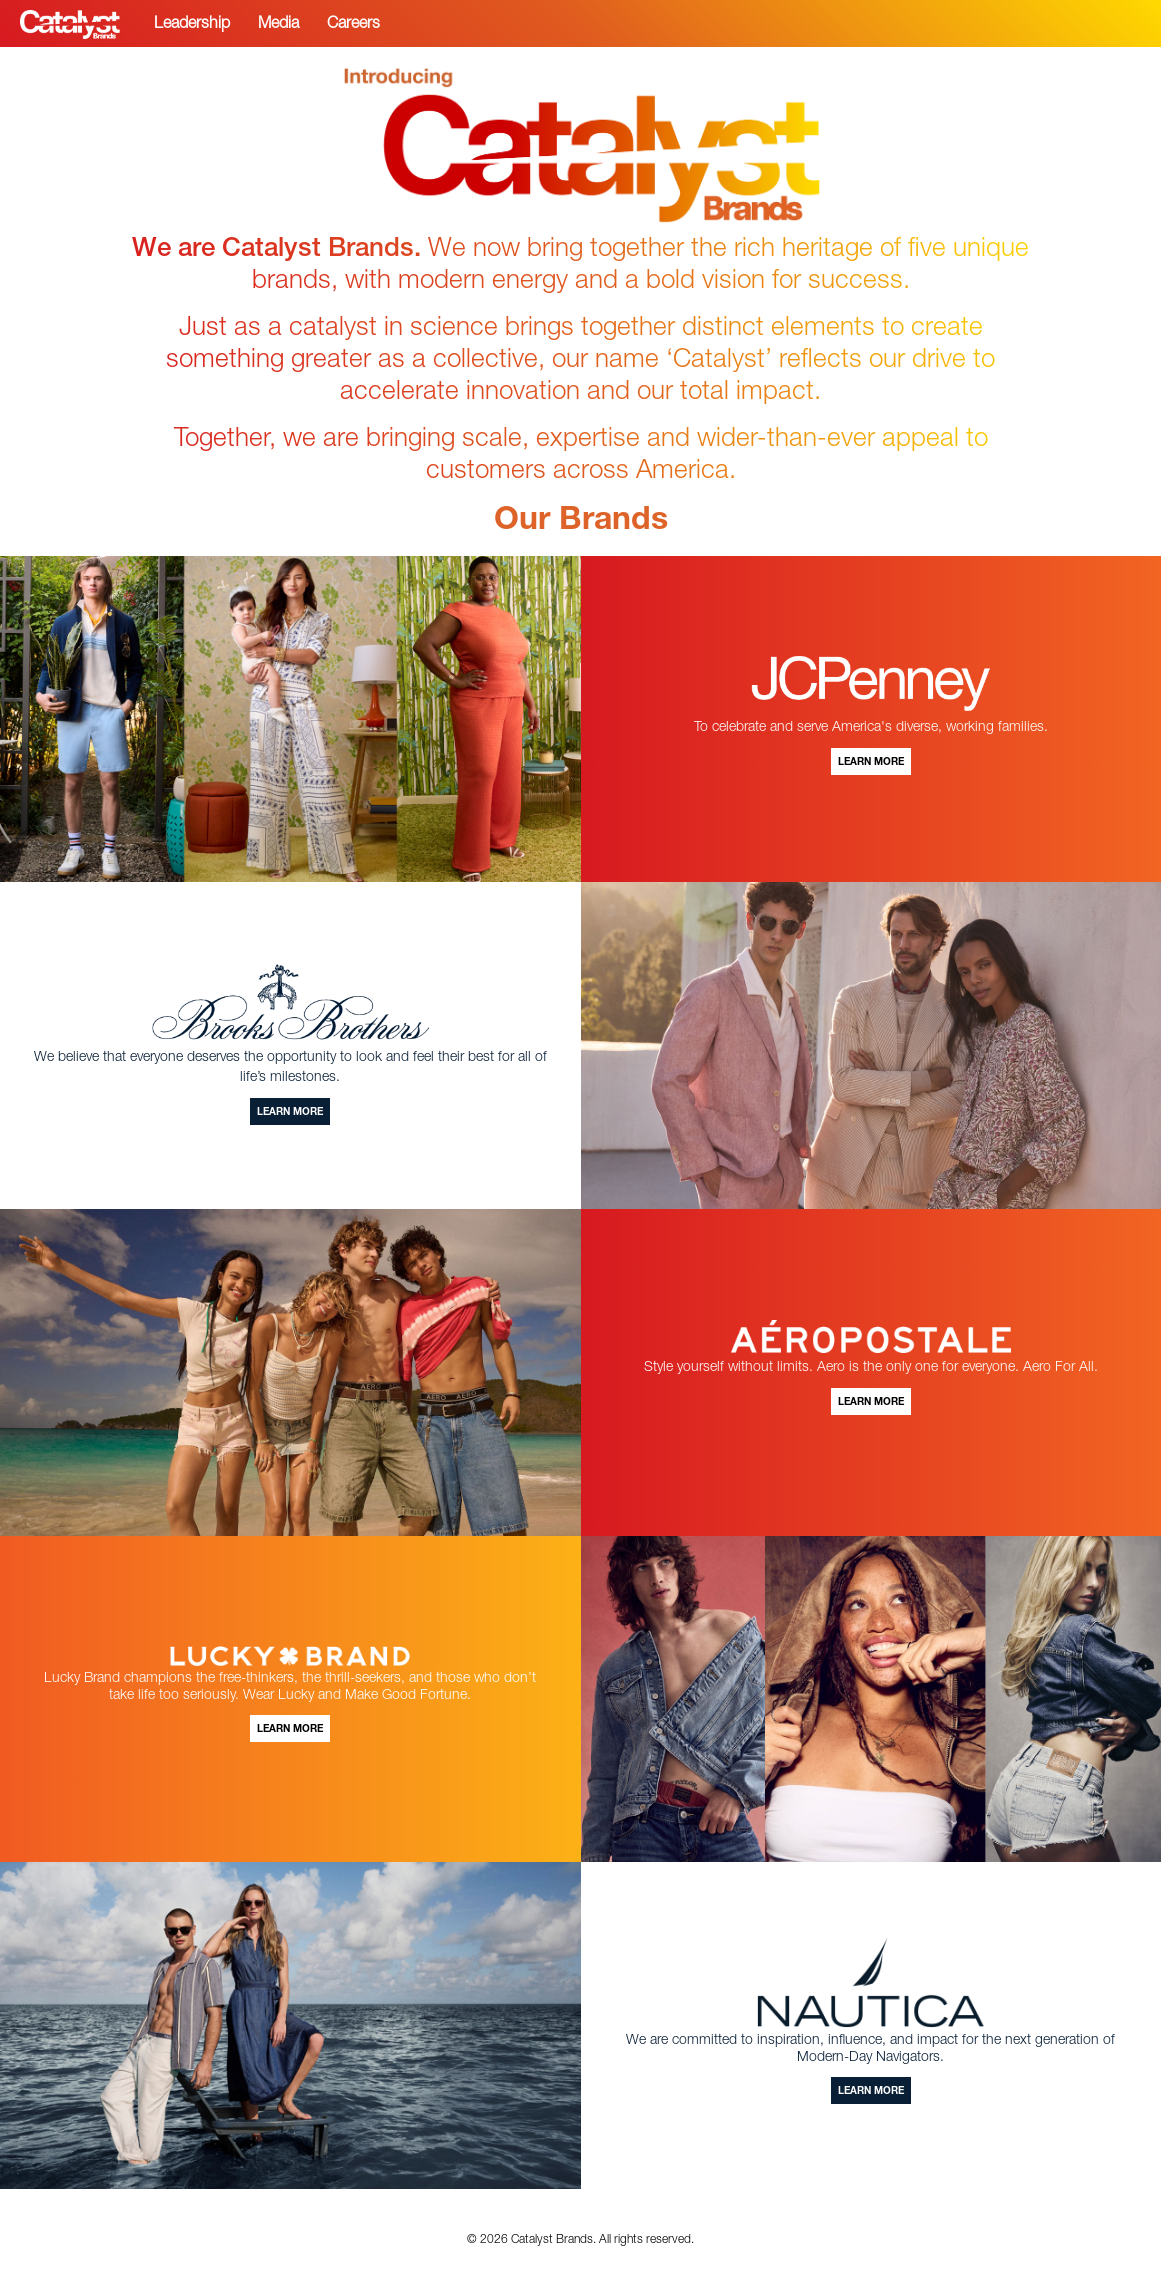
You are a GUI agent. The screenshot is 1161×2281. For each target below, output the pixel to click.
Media (278, 25)
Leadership (192, 25)
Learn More (871, 763)
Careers (353, 25)
